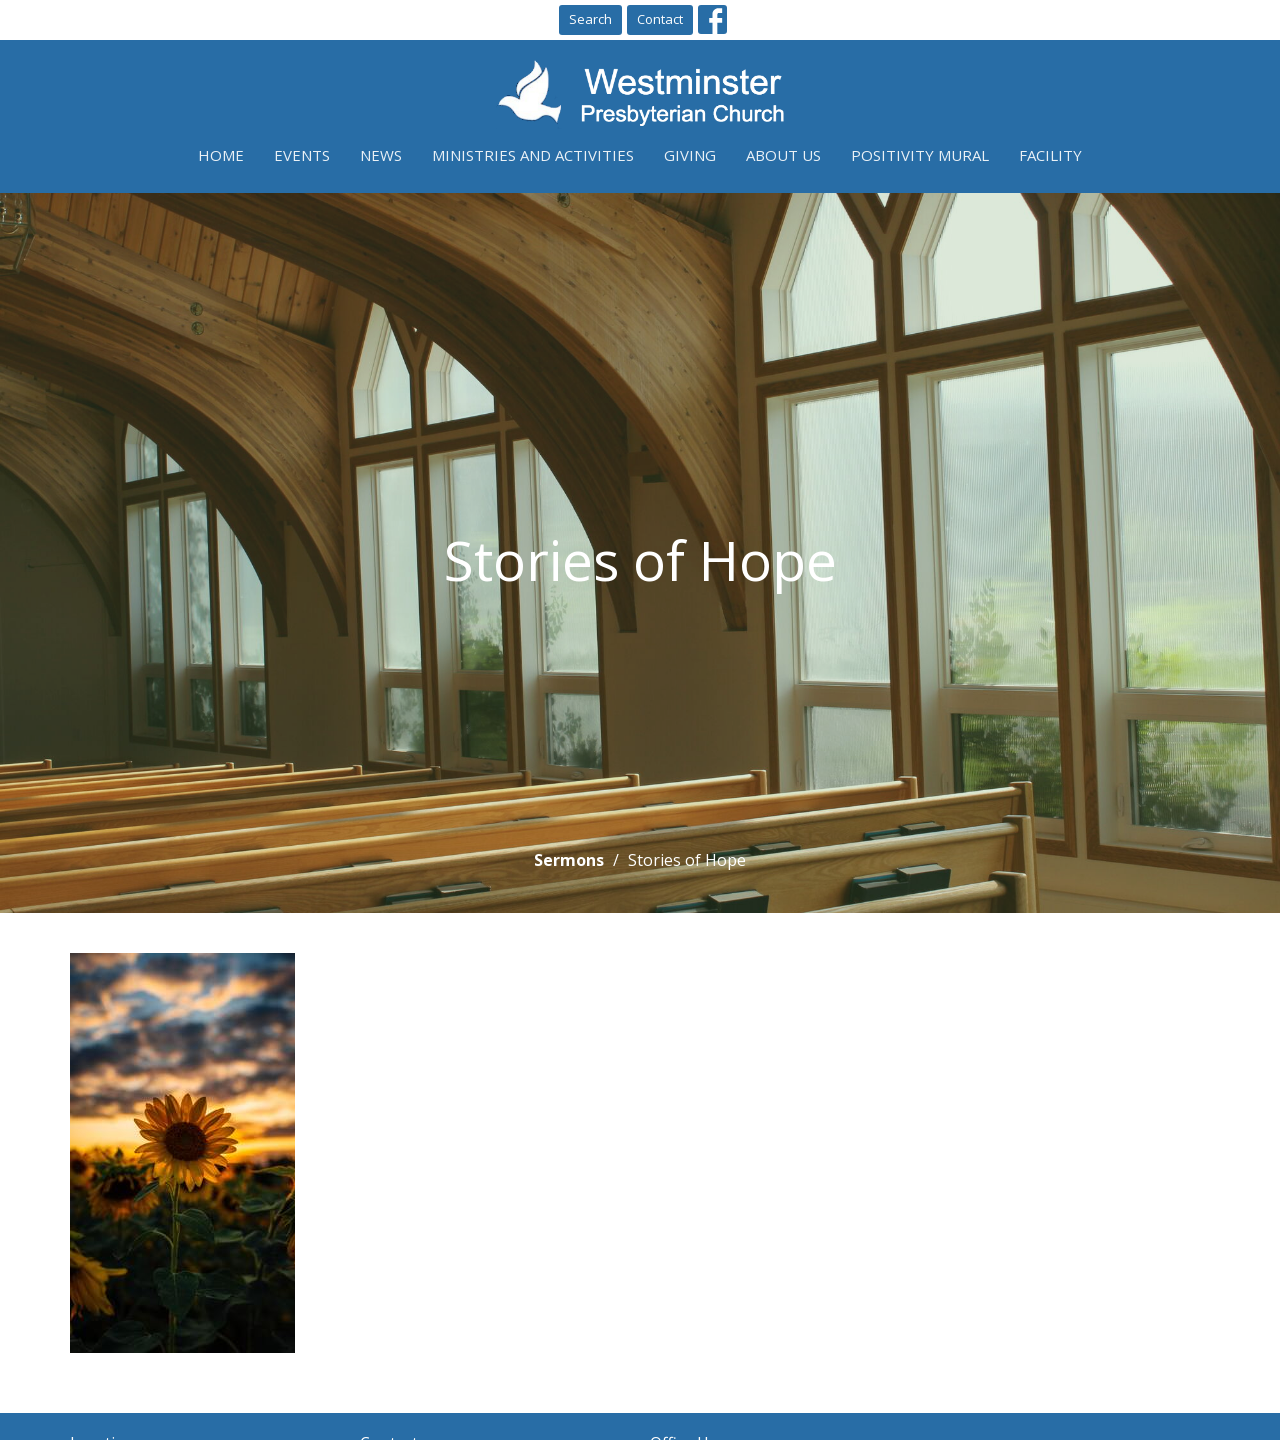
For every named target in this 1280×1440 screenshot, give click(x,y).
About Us (783, 155)
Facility (1050, 155)
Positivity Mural (920, 155)
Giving (690, 155)
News (381, 155)
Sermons (569, 860)
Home (221, 155)
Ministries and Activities (533, 155)
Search (590, 19)
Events (302, 155)
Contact (660, 19)
